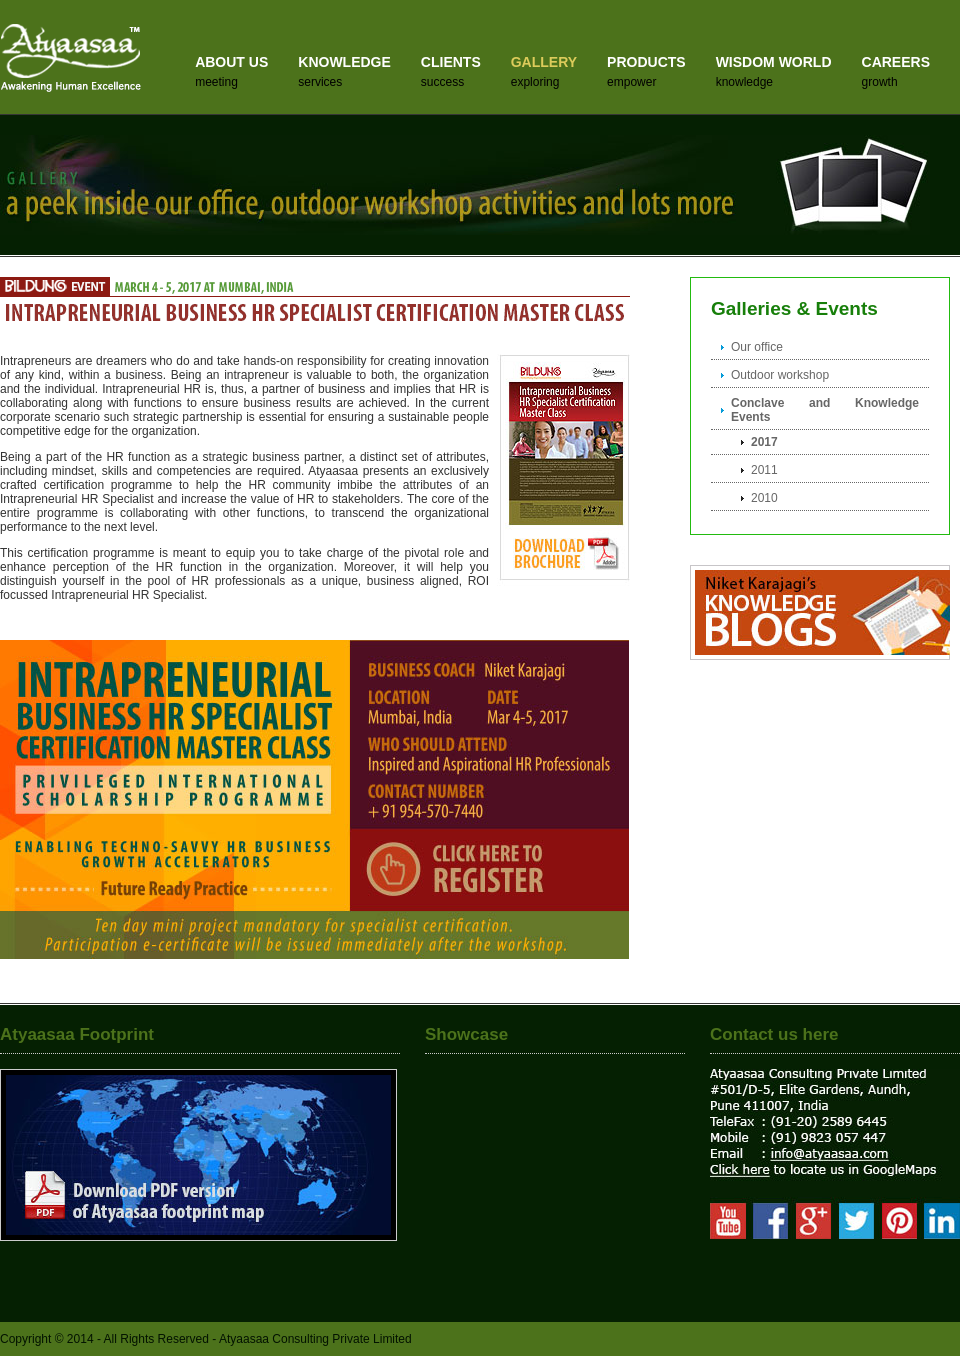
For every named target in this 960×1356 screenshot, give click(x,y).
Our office (757, 347)
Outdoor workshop (780, 375)
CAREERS (896, 62)
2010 (764, 498)
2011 (764, 470)
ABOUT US (231, 62)
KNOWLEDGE (344, 62)
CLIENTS (451, 62)
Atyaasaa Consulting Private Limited (315, 1339)
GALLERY (544, 62)
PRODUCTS (646, 62)
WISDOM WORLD (774, 62)
